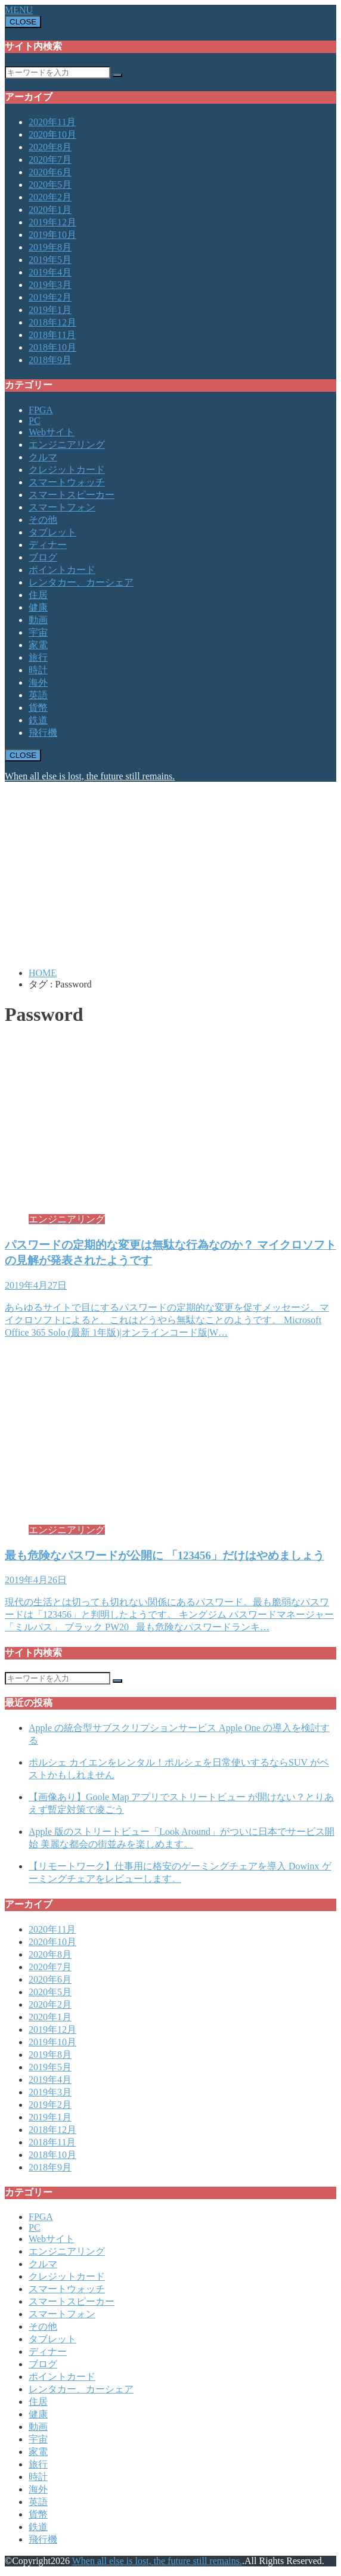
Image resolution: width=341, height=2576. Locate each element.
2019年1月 (50, 310)
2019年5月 (50, 260)
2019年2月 (50, 297)
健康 (38, 607)
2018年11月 (52, 335)
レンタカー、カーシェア (81, 582)
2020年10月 (52, 134)
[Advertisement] (170, 874)
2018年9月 (50, 360)
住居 (38, 595)
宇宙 (38, 632)
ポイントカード (62, 570)
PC (35, 421)
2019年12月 (52, 222)
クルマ (43, 457)
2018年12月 (52, 322)
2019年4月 (50, 272)
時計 (38, 670)
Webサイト (52, 432)
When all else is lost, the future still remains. (90, 776)
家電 (38, 645)
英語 (38, 695)
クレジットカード (67, 470)
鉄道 (38, 720)
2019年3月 (50, 285)
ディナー (48, 545)
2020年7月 (50, 159)
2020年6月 (50, 172)
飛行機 (43, 732)
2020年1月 (50, 210)
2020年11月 (52, 122)
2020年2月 (50, 197)
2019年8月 (50, 247)
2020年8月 (50, 147)
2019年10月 (52, 235)
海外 (38, 682)
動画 (38, 620)
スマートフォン (62, 507)
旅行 (38, 657)
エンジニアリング (67, 444)
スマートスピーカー (71, 495)
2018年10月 (52, 347)
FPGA (41, 410)
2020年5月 (50, 184)
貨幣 (38, 707)
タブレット (52, 532)
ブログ (43, 557)
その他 (43, 520)
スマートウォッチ (67, 482)
